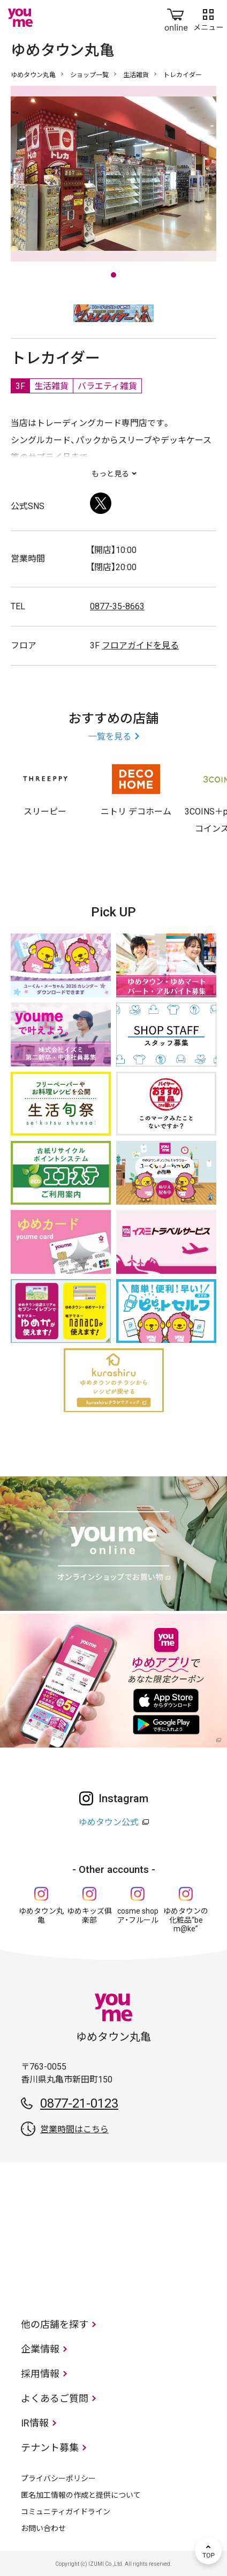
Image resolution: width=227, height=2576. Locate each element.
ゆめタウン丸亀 (33, 75)
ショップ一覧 (89, 75)
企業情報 (40, 2349)
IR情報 (35, 2423)
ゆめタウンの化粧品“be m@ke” (185, 1920)
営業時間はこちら (74, 2129)
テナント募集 (50, 2447)
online (176, 18)
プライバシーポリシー (58, 2478)
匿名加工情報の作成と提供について (81, 2495)
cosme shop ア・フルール (137, 1915)
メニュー (208, 18)
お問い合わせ (43, 2528)
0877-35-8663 (117, 606)
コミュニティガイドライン (65, 2511)
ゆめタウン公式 (109, 1822)
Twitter (100, 503)
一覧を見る (109, 736)
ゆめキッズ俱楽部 (89, 1915)
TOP (208, 2550)
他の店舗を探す (54, 2324)
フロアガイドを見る (140, 645)
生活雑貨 (136, 75)
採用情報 (40, 2373)
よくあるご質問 (54, 2398)
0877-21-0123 (79, 2103)
